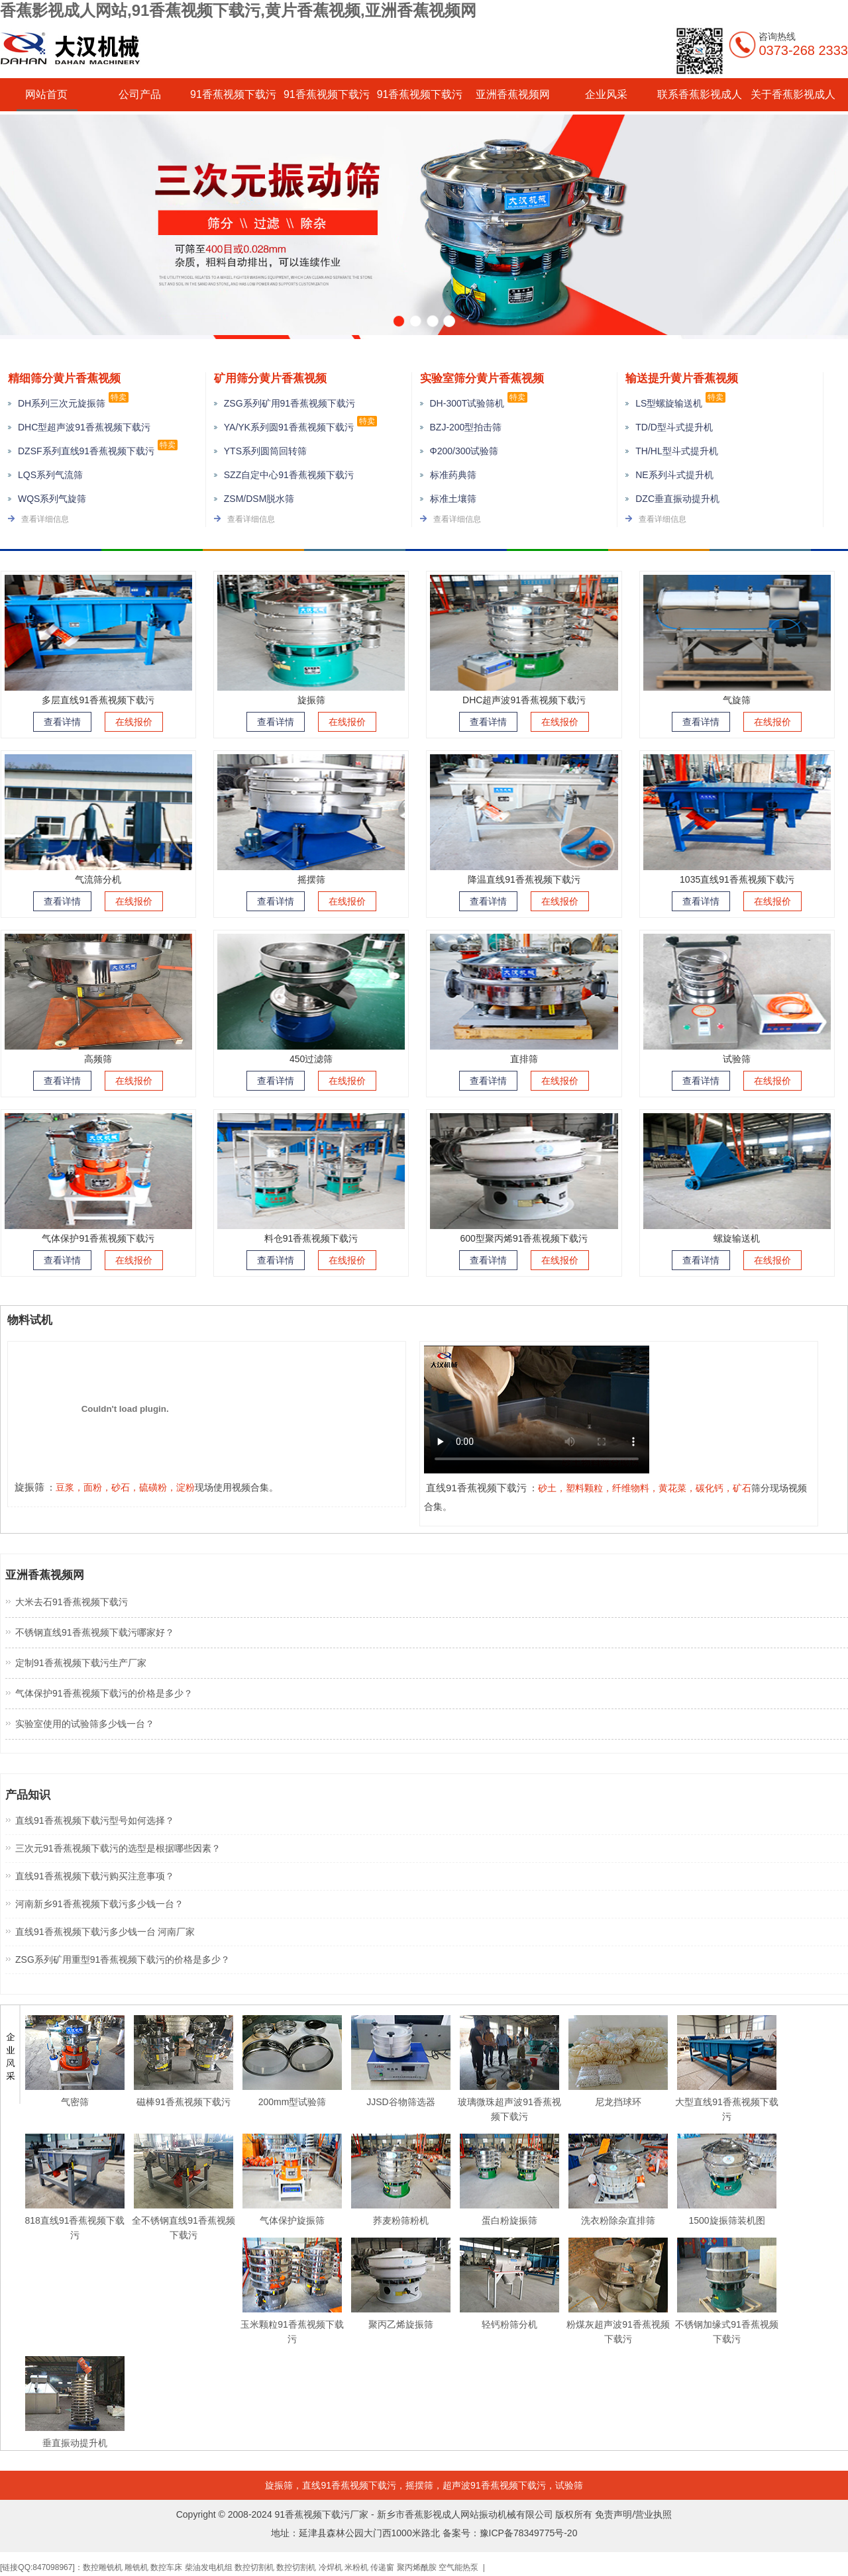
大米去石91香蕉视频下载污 (71, 1602)
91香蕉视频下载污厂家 (322, 2514)
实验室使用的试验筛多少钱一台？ (84, 1723)
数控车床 (166, 2567)
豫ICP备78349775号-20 (529, 2533)
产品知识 (27, 1795)
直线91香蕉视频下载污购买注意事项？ (94, 1876)
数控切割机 (254, 2567)
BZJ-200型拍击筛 (466, 427)
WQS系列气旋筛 (52, 498)
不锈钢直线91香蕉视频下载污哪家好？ (94, 1632)
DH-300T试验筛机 (467, 403)
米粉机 (356, 2567)
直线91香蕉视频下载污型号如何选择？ (94, 1820)
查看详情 (62, 722)
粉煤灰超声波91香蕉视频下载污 (618, 2324)
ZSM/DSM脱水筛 (259, 498)
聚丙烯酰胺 (417, 2567)
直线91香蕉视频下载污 (349, 2485)
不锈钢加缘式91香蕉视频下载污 (726, 2324)
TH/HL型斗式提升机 (676, 451)
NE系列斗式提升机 (674, 475)
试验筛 (569, 2485)
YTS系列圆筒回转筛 (265, 451)
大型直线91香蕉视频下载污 (726, 2101)
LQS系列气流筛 (50, 475)
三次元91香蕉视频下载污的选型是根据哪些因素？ (118, 1848)
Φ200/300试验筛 (464, 451)
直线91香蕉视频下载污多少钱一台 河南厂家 (105, 1931)
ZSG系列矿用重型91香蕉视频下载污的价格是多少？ (122, 1959)
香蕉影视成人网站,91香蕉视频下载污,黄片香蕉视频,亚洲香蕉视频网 (238, 10)
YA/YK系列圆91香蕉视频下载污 (289, 427)
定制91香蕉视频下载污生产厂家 (80, 1663)
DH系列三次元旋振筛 (61, 403)
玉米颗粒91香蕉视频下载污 (292, 2324)
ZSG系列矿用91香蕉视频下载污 (289, 403)
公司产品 (140, 94)
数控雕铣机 (103, 2567)
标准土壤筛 (453, 498)
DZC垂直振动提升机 (677, 498)
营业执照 (653, 2514)
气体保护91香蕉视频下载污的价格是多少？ (104, 1693)
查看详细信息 (45, 519)
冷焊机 (331, 2567)
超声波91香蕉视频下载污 (494, 2485)
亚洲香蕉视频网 (513, 94)
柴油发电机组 (209, 2567)
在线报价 (133, 722)
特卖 (119, 397)
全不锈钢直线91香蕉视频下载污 (183, 2220)
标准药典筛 (453, 475)
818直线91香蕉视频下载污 (75, 2220)
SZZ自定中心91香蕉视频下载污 (289, 475)
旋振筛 (279, 2485)
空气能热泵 (458, 2567)
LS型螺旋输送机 (668, 403)
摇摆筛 (419, 2485)
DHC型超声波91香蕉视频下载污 (84, 427)
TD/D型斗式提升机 (674, 427)
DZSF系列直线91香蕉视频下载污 (86, 451)
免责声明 (613, 2514)
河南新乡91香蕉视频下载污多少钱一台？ (99, 1904)
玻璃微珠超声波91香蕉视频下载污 (509, 2101)
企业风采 (606, 94)
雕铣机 (136, 2567)
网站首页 (46, 94)
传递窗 (382, 2567)
